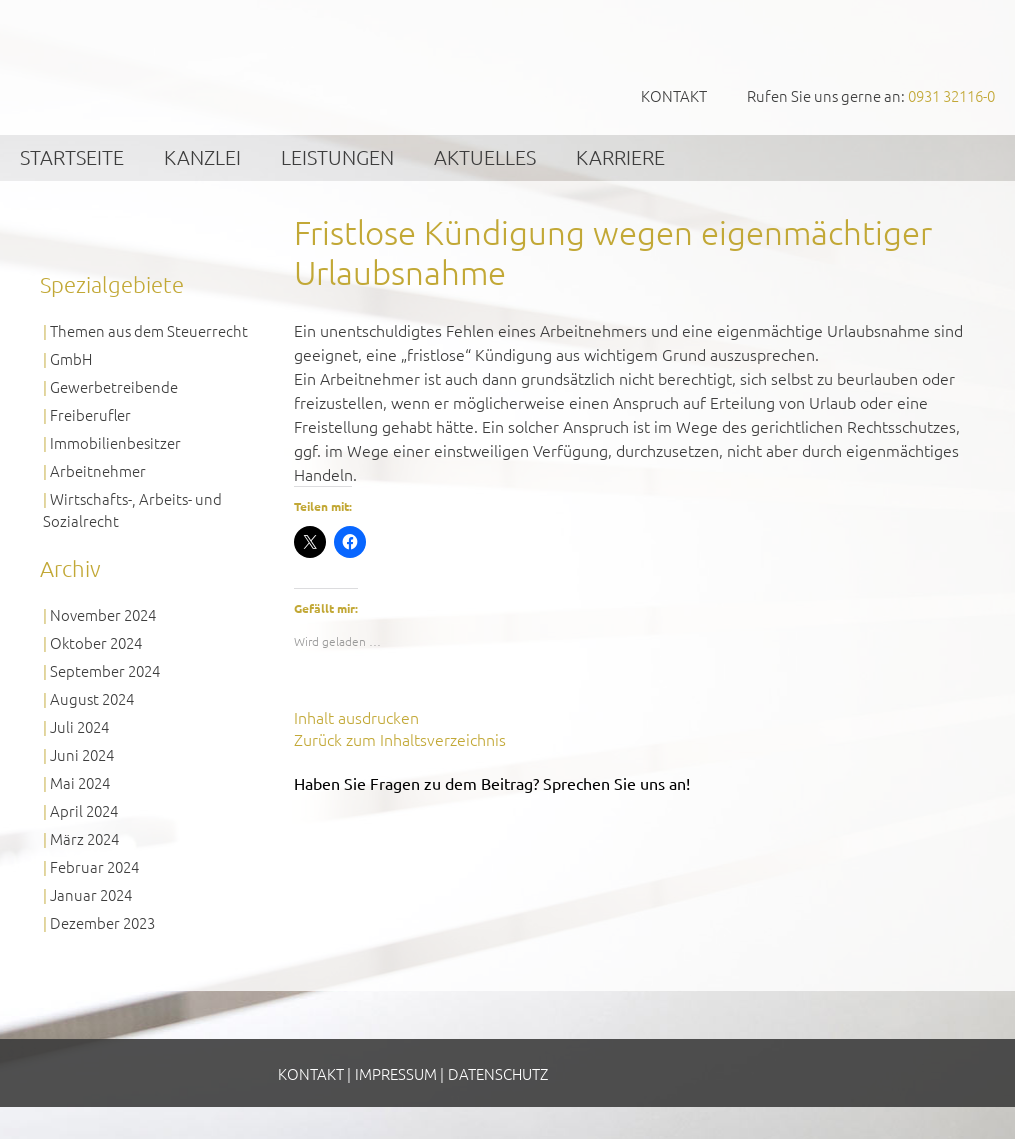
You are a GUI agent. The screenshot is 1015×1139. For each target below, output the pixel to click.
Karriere (620, 157)
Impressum (396, 1073)
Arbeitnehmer (98, 470)
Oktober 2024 (96, 642)
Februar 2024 (94, 866)
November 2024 (103, 614)
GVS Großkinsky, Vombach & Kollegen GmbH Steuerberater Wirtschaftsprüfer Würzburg (150, 66)
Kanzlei (202, 157)
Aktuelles (485, 157)
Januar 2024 (91, 894)
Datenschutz (498, 1073)
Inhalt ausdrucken (356, 717)
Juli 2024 (79, 726)
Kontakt (674, 95)
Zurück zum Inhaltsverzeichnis (400, 739)
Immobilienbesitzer (115, 442)
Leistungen (337, 157)
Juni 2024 (82, 754)
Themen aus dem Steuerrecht (149, 330)
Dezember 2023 (102, 922)
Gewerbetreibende (114, 386)
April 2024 (84, 810)
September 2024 (105, 670)
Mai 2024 (80, 782)
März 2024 (84, 838)
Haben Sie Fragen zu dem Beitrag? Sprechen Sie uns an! (492, 783)
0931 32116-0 (951, 95)
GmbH (71, 358)
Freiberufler (90, 414)
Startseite (72, 157)
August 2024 (92, 698)
